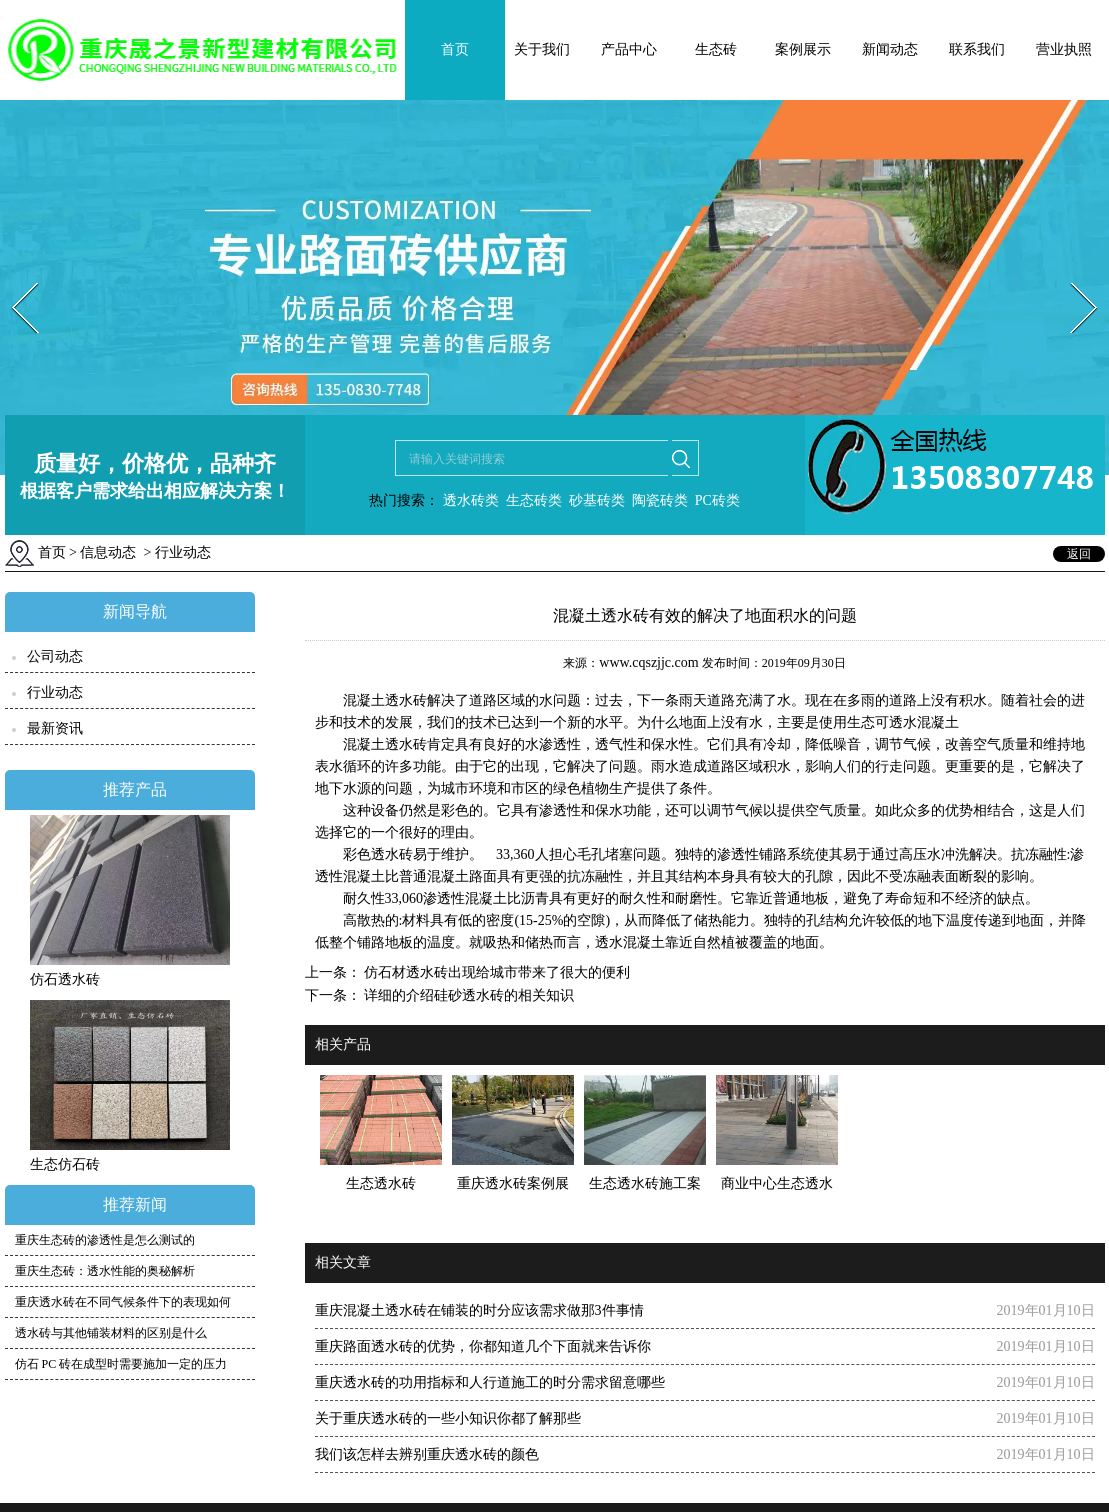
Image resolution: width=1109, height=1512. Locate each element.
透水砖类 (469, 500)
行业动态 (55, 692)
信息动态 (108, 552)
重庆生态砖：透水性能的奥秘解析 (105, 1271)
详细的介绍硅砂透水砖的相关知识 (468, 995)
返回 (1079, 554)
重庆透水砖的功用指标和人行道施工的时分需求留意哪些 (490, 1382)
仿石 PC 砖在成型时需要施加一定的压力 (121, 1364)
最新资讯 (55, 728)
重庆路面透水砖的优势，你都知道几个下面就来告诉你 (483, 1346)
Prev (13, 276)
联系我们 (977, 49)
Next (1072, 276)
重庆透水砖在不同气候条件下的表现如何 (123, 1302)
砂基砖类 (597, 500)
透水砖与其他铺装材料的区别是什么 (111, 1333)
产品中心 (629, 49)
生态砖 (716, 49)
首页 (455, 49)
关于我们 (542, 49)
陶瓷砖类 (658, 500)
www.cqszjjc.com (648, 662)
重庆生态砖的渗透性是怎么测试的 (105, 1240)
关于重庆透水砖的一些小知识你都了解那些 (448, 1418)
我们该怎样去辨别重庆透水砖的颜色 (427, 1454)
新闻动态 (890, 49)
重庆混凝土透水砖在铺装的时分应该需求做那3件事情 (479, 1310)
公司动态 (55, 656)
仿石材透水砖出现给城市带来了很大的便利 (496, 972)
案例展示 (803, 49)
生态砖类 (534, 500)
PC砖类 (717, 500)
